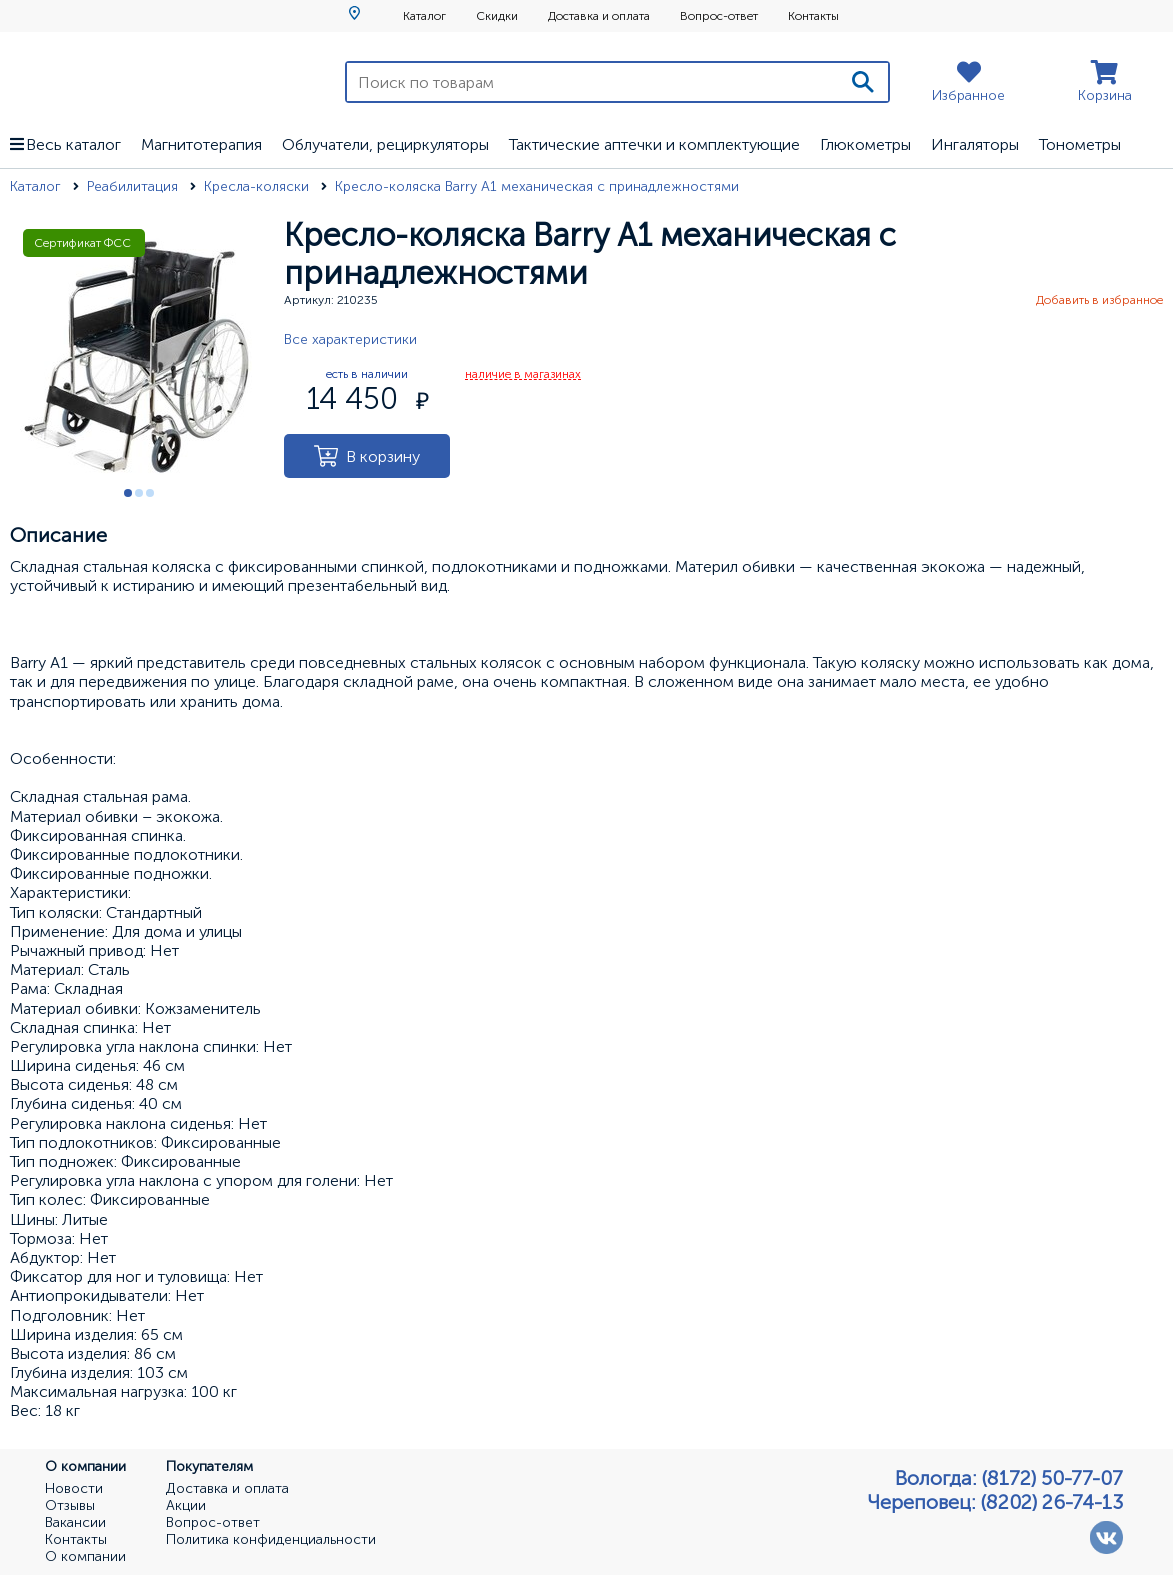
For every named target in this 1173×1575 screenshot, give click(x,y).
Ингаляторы (975, 144)
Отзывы (70, 1506)
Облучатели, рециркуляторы (385, 144)
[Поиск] (863, 82)
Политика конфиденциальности (271, 1540)
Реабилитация (134, 186)
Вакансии (75, 1523)
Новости (74, 1489)
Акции (186, 1506)
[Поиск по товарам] (592, 82)
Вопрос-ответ (719, 16)
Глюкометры (865, 144)
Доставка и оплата (599, 16)
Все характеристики (350, 339)
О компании (85, 1557)
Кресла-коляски (258, 186)
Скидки (497, 16)
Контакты (813, 16)
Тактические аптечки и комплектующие (654, 144)
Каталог (424, 16)
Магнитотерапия (201, 144)
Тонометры (1080, 144)
